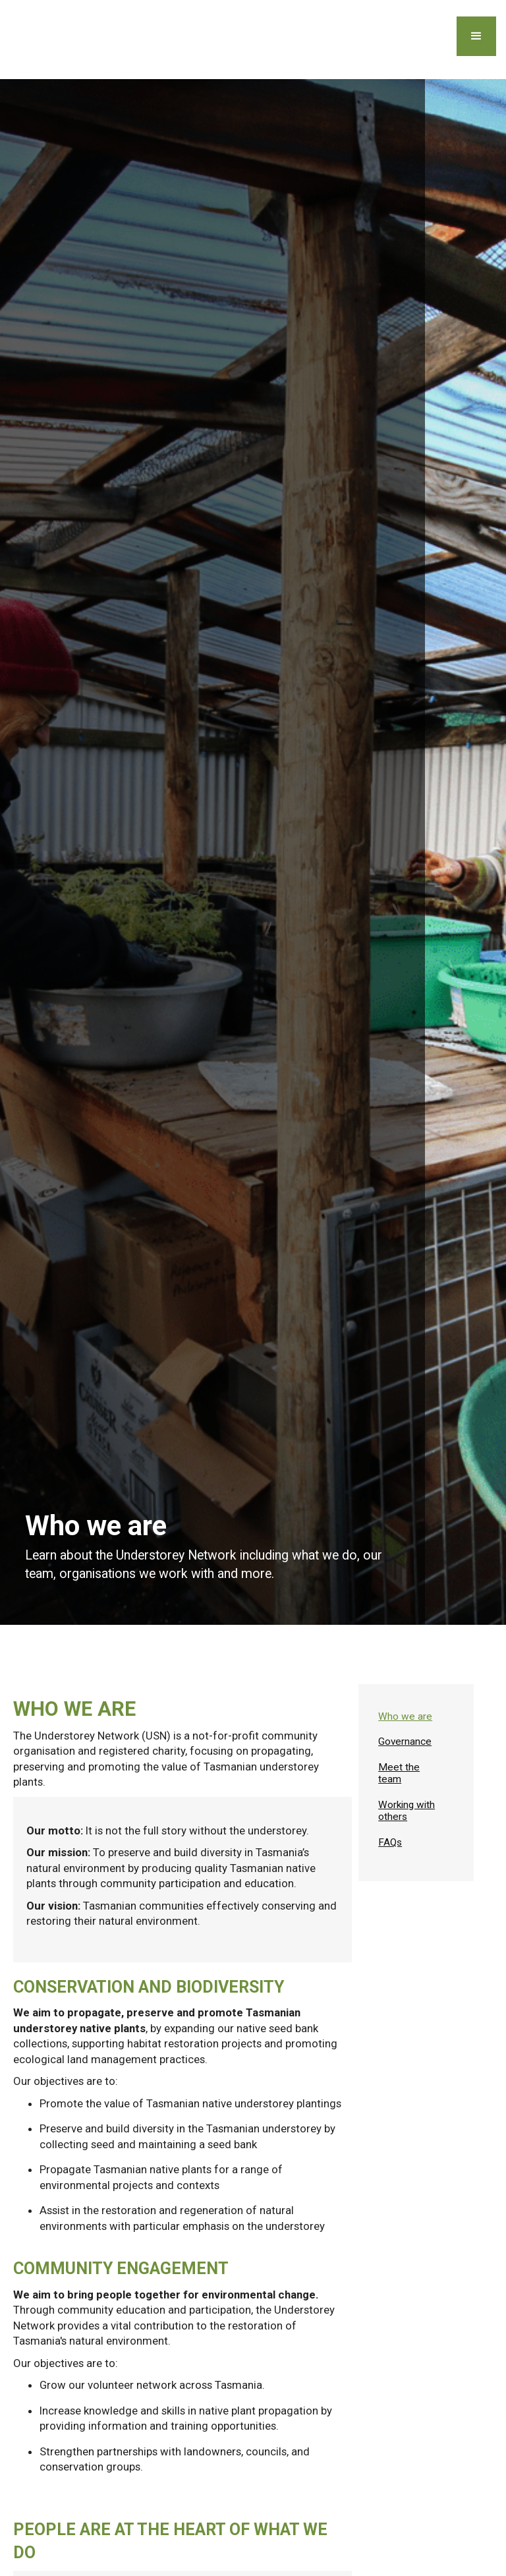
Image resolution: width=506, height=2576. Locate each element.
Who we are (405, 1716)
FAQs (390, 1842)
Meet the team (399, 1773)
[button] (476, 36)
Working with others (406, 1811)
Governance (405, 1741)
